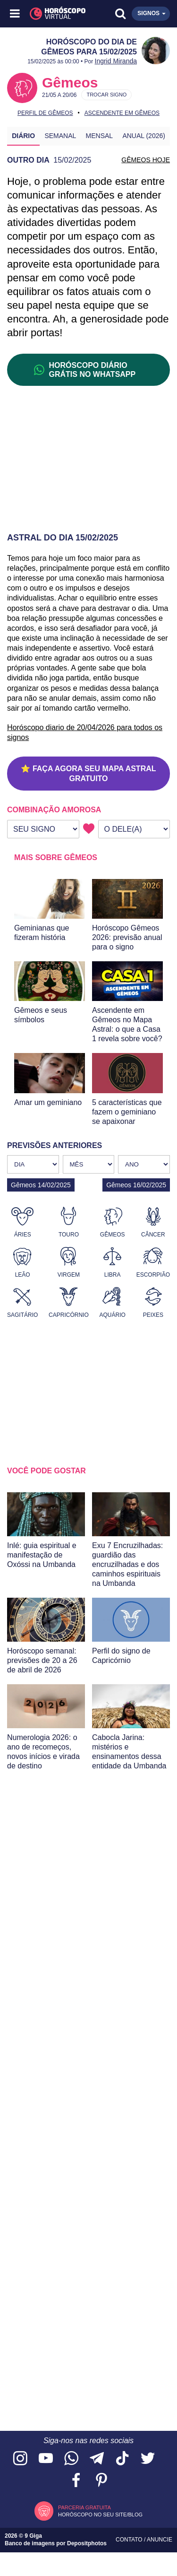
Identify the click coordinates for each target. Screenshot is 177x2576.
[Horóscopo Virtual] (52, 13)
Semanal (60, 135)
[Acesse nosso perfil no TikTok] (122, 2459)
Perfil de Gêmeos (45, 113)
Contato (130, 2539)
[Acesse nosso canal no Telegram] (97, 2459)
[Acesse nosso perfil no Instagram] (20, 2459)
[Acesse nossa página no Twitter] (148, 2459)
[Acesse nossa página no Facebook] (76, 2480)
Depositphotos (87, 2543)
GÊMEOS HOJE (145, 160)
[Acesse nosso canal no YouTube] (46, 2459)
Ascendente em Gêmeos (122, 113)
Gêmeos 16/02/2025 (136, 1185)
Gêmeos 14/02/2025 (41, 1185)
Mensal (99, 135)
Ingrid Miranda (116, 61)
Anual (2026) (143, 135)
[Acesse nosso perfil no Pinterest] (101, 2480)
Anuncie (159, 2539)
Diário (23, 135)
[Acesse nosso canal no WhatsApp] (71, 2459)
